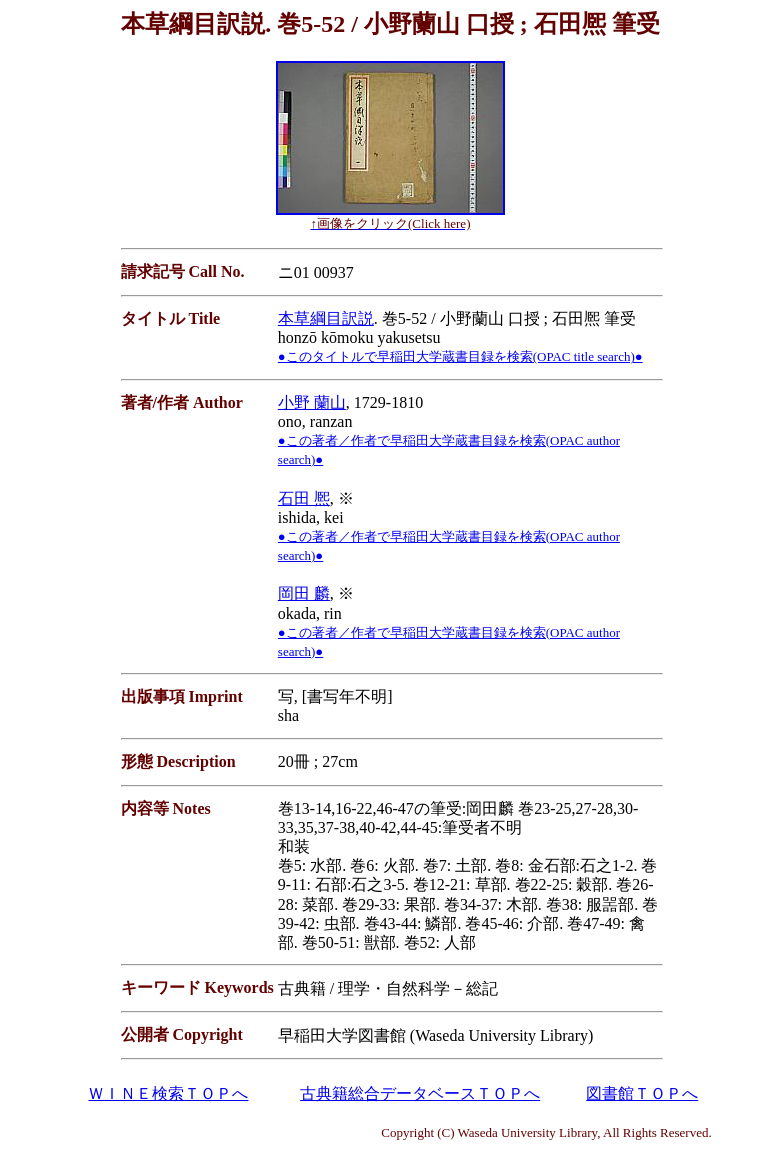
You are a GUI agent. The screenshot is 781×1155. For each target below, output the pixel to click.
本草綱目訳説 (326, 318)
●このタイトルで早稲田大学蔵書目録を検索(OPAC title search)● (460, 356)
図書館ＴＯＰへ (642, 1093)
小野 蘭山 (312, 402)
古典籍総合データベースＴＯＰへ (420, 1093)
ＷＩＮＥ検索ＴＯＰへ (168, 1093)
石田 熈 (304, 498)
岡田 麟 (304, 593)
